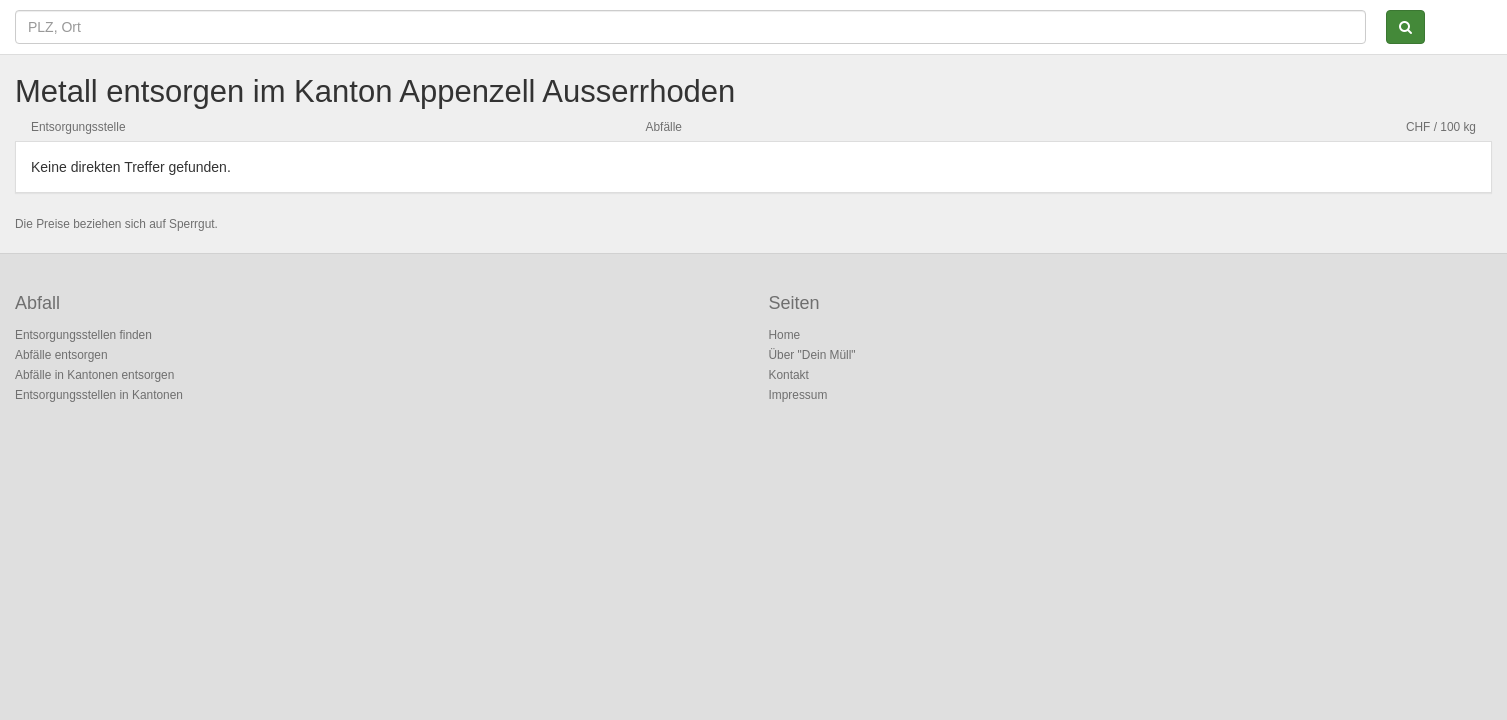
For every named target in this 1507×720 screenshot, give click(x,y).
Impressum (798, 395)
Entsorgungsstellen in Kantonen (99, 395)
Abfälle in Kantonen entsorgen (94, 375)
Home (785, 335)
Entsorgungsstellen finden (83, 335)
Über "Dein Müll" (812, 355)
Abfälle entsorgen (61, 355)
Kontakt (789, 375)
